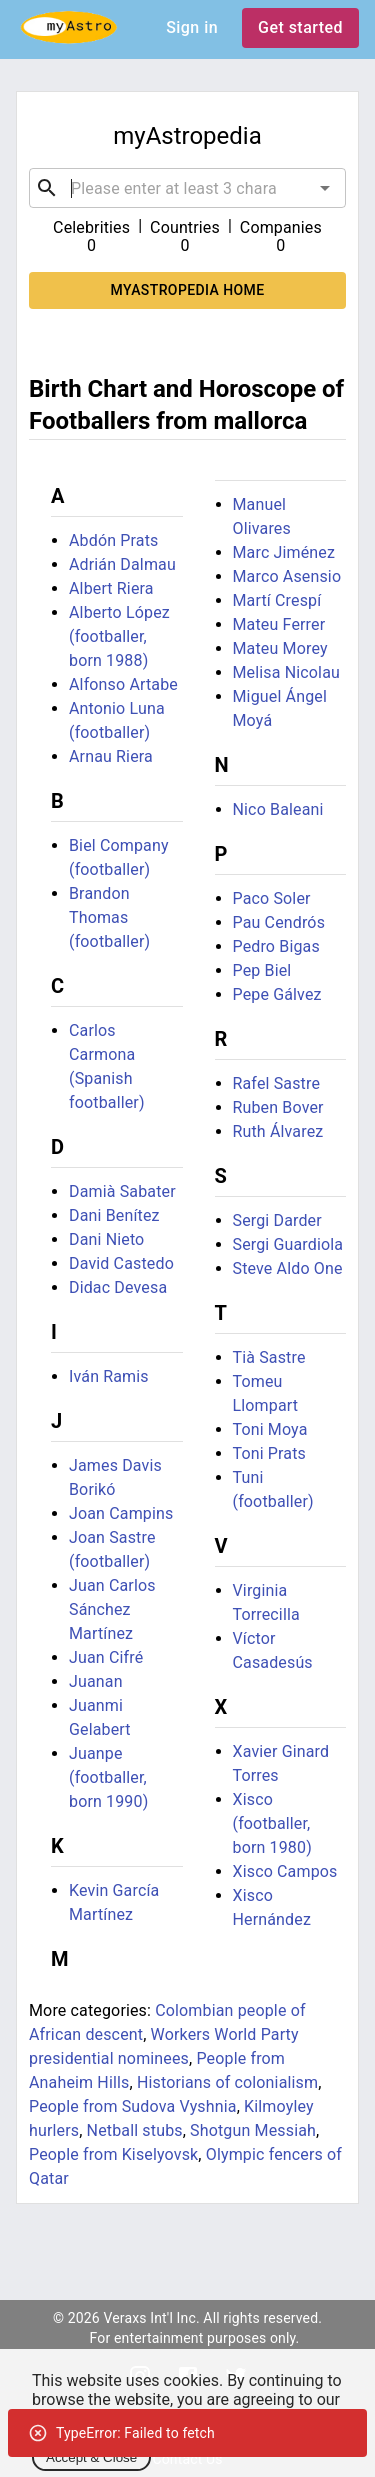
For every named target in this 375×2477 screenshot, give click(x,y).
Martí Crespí (277, 600)
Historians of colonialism (227, 2082)
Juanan (96, 1681)
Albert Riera (111, 588)
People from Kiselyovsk (113, 2154)
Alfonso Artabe (123, 684)
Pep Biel (262, 970)
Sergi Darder (277, 1220)
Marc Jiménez (284, 552)
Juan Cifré (106, 1657)
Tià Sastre (269, 1357)
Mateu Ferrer (279, 624)
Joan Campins (121, 1513)
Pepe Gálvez (277, 994)
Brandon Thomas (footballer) (109, 917)
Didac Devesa (118, 1287)
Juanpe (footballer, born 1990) (108, 1777)
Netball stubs (135, 2130)
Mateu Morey (280, 648)
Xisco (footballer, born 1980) (272, 1823)
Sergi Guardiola (288, 1244)
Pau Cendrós (279, 922)
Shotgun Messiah (253, 2130)
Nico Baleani (278, 809)
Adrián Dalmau (122, 564)
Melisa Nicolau (286, 672)
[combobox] (187, 188)
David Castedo (121, 1263)
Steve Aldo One (288, 1268)
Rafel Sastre (277, 1083)
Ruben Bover (278, 1107)
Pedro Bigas (276, 946)
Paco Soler (272, 898)
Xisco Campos (285, 1871)
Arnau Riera (111, 756)
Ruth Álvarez (278, 1131)
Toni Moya (270, 1429)
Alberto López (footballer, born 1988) (119, 636)
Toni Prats (270, 1453)
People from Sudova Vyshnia (133, 2106)
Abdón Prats (113, 540)
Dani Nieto (106, 1239)
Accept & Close (91, 2457)
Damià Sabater (122, 1191)
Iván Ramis (109, 1376)
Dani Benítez (114, 1215)
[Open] (325, 188)
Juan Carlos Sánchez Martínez (112, 1609)
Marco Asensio (287, 576)
